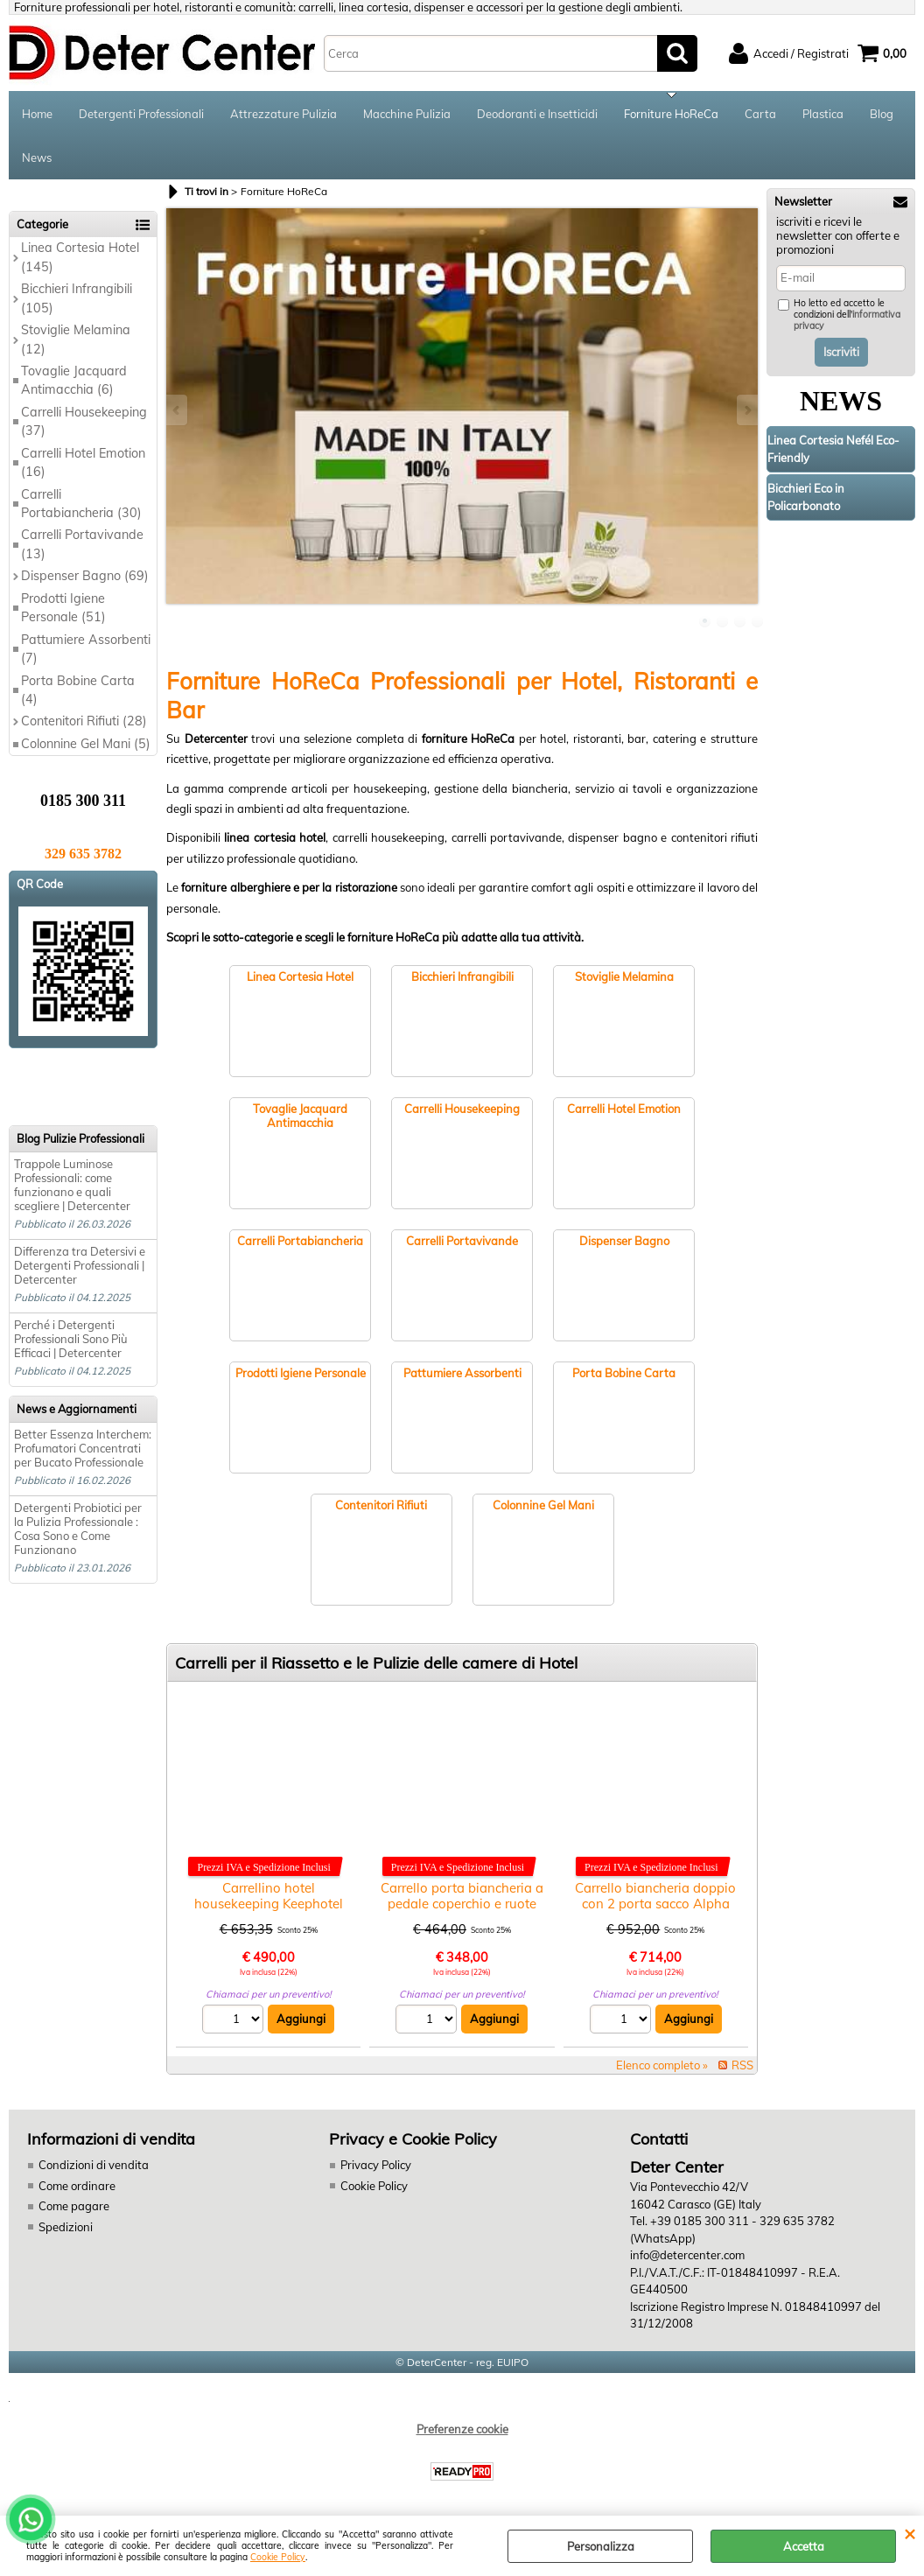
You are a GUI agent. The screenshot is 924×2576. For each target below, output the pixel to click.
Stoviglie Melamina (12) (75, 339)
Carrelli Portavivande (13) (82, 544)
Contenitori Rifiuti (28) (84, 721)
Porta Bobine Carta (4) (78, 690)
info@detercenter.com (687, 2255)
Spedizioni (65, 2227)
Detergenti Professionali (141, 114)
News (37, 157)
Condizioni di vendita (93, 2165)
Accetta (803, 2546)
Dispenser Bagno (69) (85, 576)
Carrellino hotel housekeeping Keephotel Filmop (268, 1904)
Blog (881, 114)
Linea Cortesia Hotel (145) (80, 257)
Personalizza (600, 2546)
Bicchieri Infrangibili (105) (76, 298)
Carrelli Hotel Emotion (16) (83, 462)
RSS (742, 2065)
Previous (177, 410)
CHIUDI (909, 2533)
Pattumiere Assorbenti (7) (85, 649)
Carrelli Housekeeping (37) (84, 421)
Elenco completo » (662, 2065)
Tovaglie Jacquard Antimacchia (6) (74, 380)
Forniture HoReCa (671, 114)
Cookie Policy (277, 2557)
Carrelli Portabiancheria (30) (81, 503)
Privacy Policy (375, 2165)
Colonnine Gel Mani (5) (85, 744)
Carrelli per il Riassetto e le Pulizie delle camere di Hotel (376, 1663)
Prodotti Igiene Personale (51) (63, 608)
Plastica (823, 114)
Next (746, 410)
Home (37, 114)
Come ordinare (77, 2186)
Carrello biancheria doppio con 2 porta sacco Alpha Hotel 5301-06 (655, 1904)
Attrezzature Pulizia (283, 114)
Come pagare (73, 2206)
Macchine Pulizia (407, 114)
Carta (760, 114)
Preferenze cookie (462, 2429)
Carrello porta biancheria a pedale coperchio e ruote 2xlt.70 (462, 1904)
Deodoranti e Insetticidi (537, 114)
